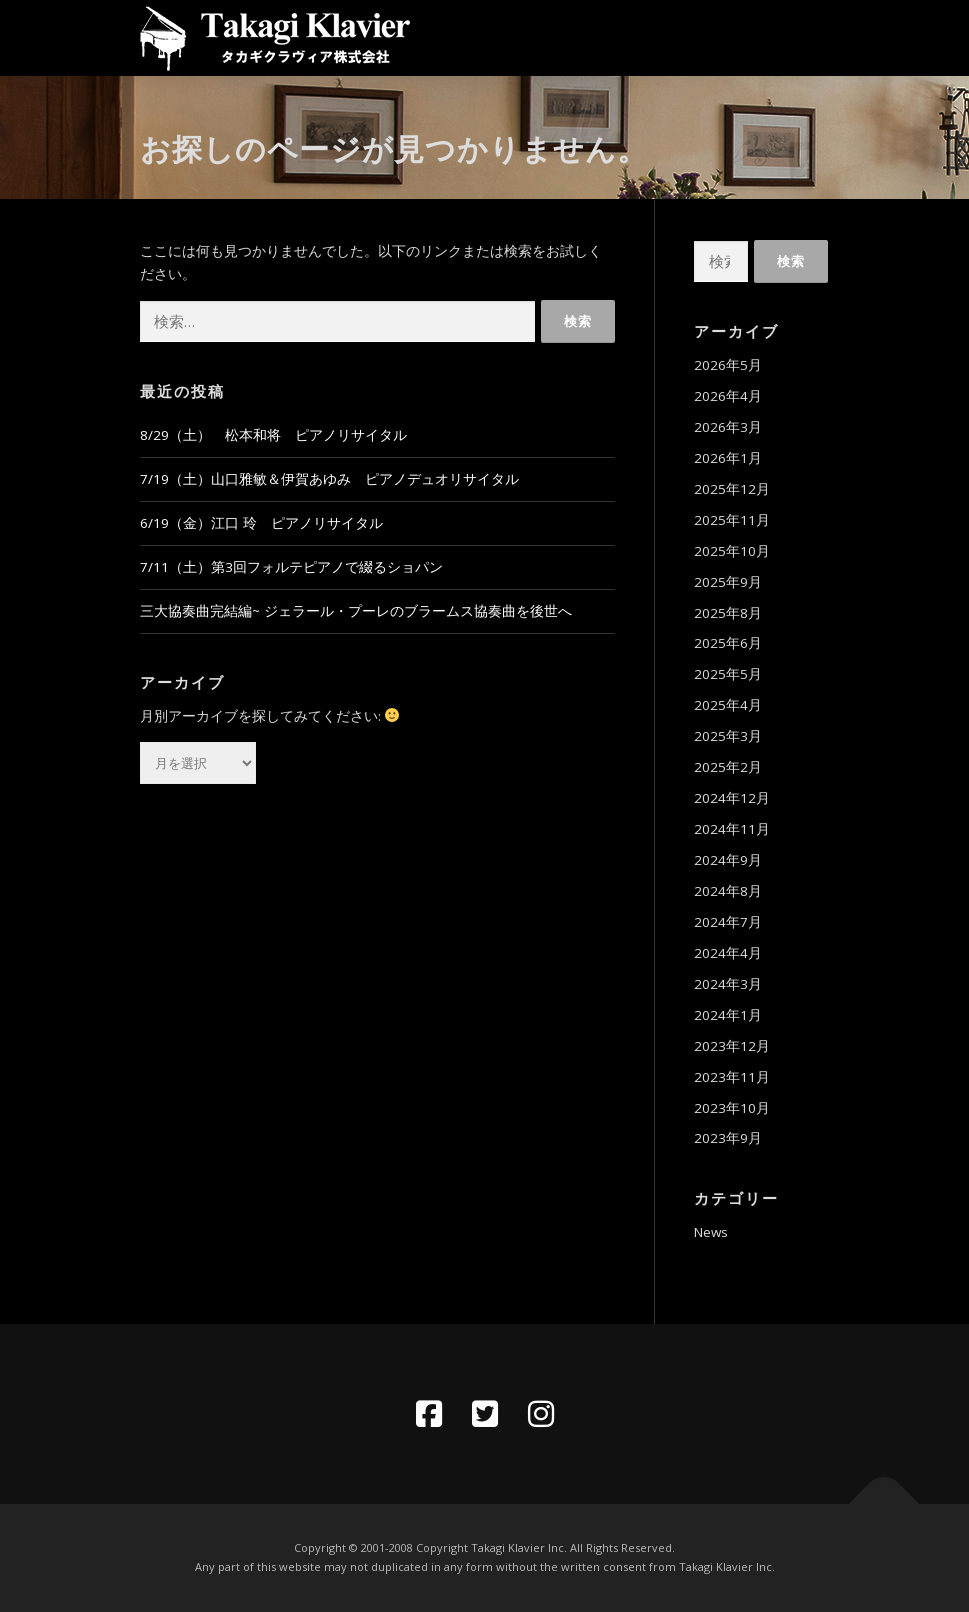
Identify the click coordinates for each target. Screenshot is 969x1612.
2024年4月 (728, 953)
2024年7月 (728, 922)
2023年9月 (728, 1138)
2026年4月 (728, 396)
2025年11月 (732, 520)
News (711, 1232)
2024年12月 (732, 798)
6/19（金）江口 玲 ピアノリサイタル (261, 523)
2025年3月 (728, 736)
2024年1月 (728, 1015)
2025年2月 (728, 767)
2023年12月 (732, 1046)
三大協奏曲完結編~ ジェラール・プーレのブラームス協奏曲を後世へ (356, 611)
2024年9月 (728, 860)
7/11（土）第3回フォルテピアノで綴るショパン (291, 567)
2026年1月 (728, 458)
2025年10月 (732, 551)
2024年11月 (732, 829)
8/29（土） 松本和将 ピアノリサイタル (273, 435)
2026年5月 (728, 365)
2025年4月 (728, 705)
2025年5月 (728, 674)
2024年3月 (728, 984)
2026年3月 (728, 427)
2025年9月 (728, 582)
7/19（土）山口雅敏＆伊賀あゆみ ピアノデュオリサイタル (329, 479)
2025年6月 (728, 643)
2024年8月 (728, 891)
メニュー (812, 37)
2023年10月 (732, 1108)
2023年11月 (732, 1077)
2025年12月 (732, 489)
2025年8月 (728, 613)
